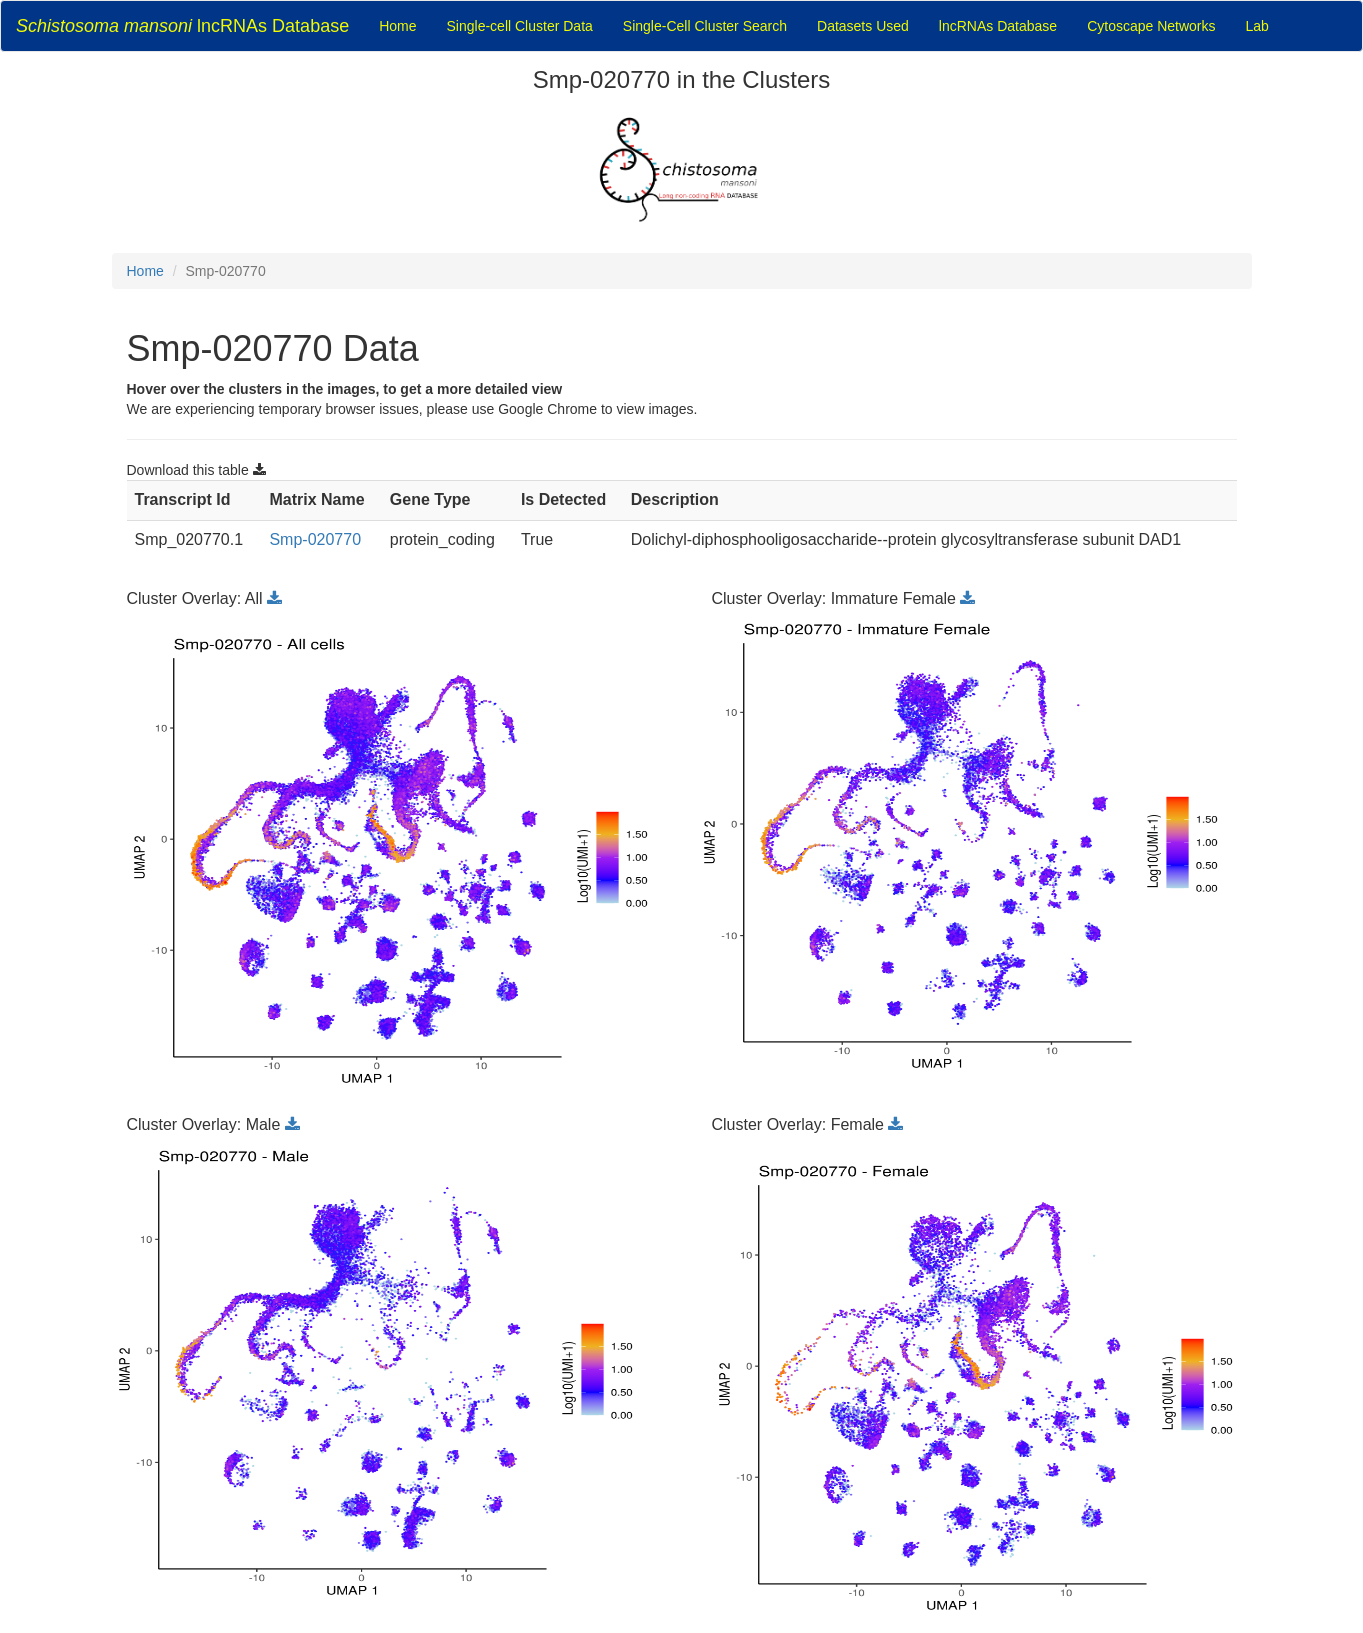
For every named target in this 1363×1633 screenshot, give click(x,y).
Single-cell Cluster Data (520, 26)
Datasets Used (863, 26)
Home (397, 26)
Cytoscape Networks (1151, 26)
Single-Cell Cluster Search (705, 26)
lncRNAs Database (182, 26)
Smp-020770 (315, 539)
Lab (1257, 26)
